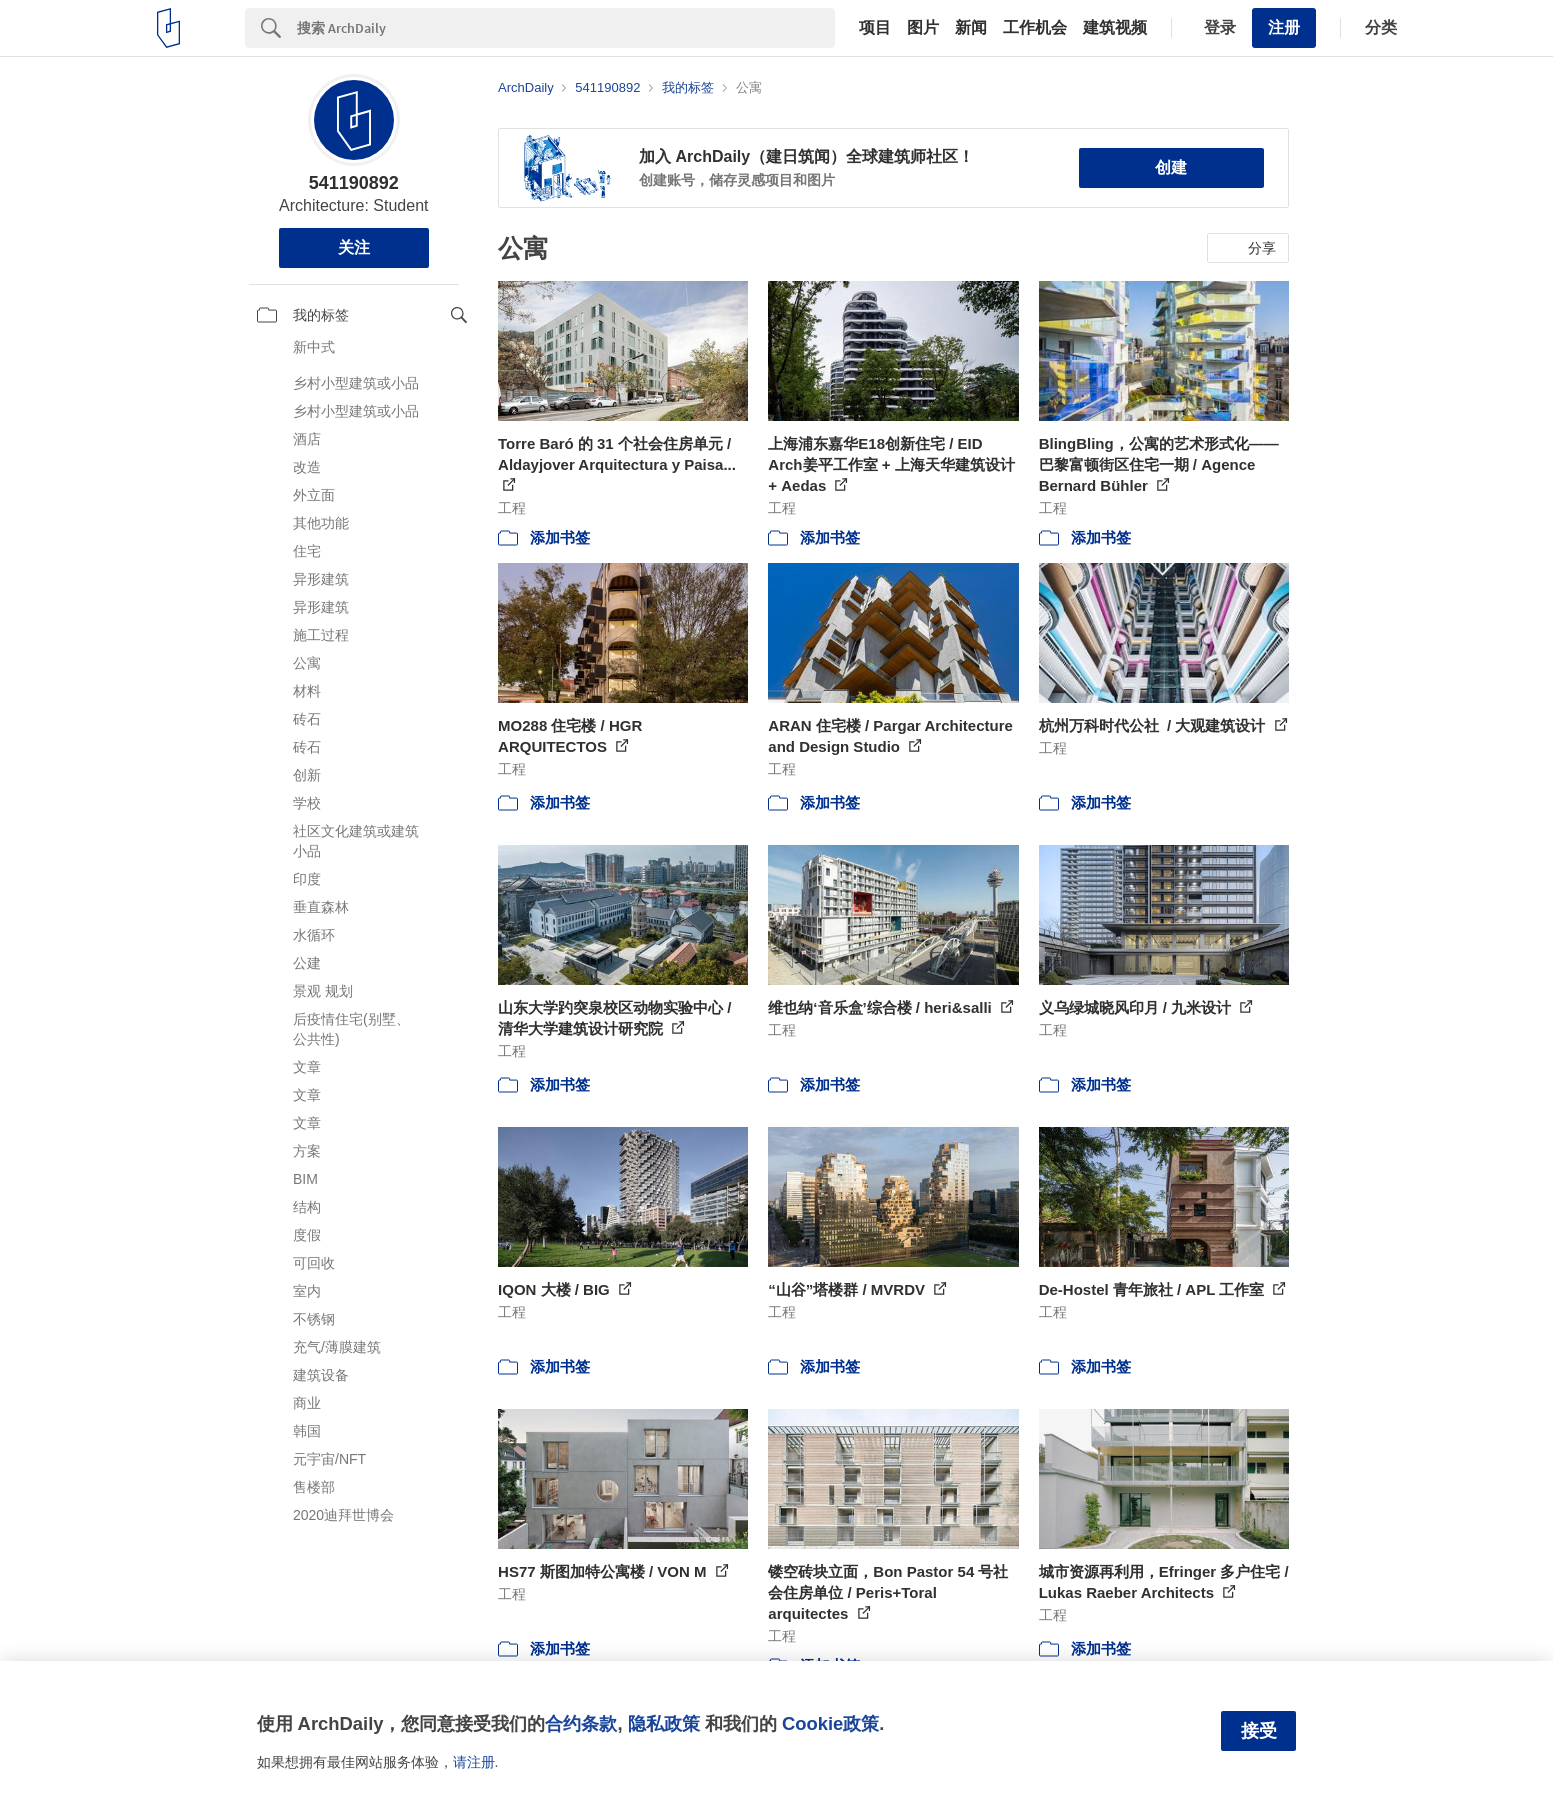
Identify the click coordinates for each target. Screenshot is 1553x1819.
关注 (354, 247)
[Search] (566, 28)
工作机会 (1035, 28)
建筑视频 (1115, 28)
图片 (923, 28)
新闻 (971, 28)
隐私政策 (664, 1723)
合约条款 (581, 1723)
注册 (1284, 27)
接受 (1259, 1731)
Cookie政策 (830, 1723)
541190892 (354, 183)
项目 (875, 28)
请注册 (474, 1762)
